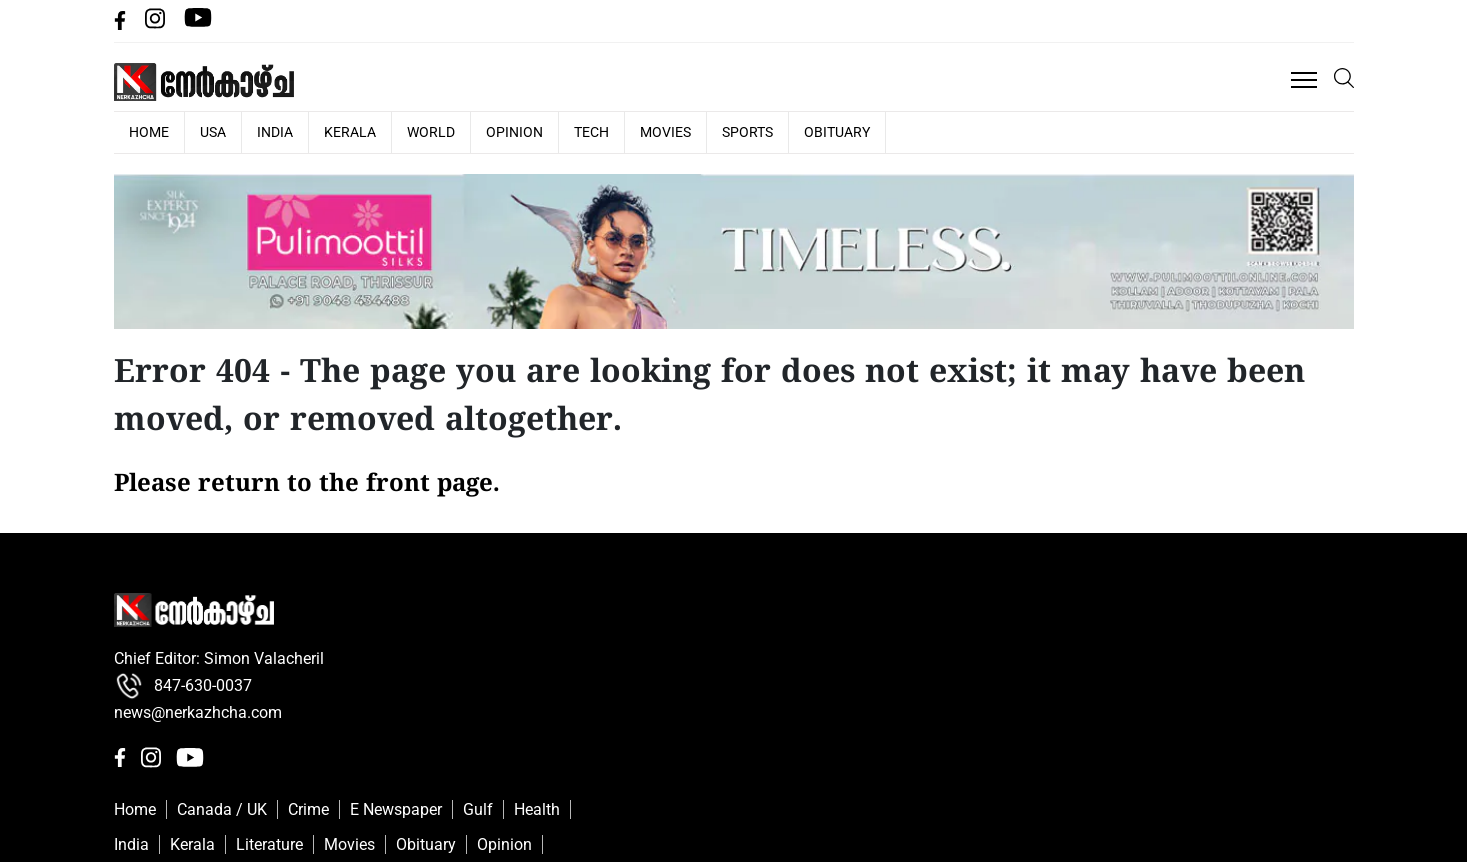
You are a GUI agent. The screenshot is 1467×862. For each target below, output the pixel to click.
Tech (591, 132)
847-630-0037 (183, 686)
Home (135, 809)
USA (213, 132)
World (431, 132)
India (275, 132)
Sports (747, 132)
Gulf (478, 809)
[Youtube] (198, 24)
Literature (269, 844)
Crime (308, 809)
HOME (149, 132)
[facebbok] (122, 24)
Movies (665, 132)
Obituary (837, 132)
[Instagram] (157, 24)
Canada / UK (222, 809)
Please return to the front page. (307, 485)
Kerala (350, 132)
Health (537, 809)
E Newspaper (396, 809)
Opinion (514, 132)
